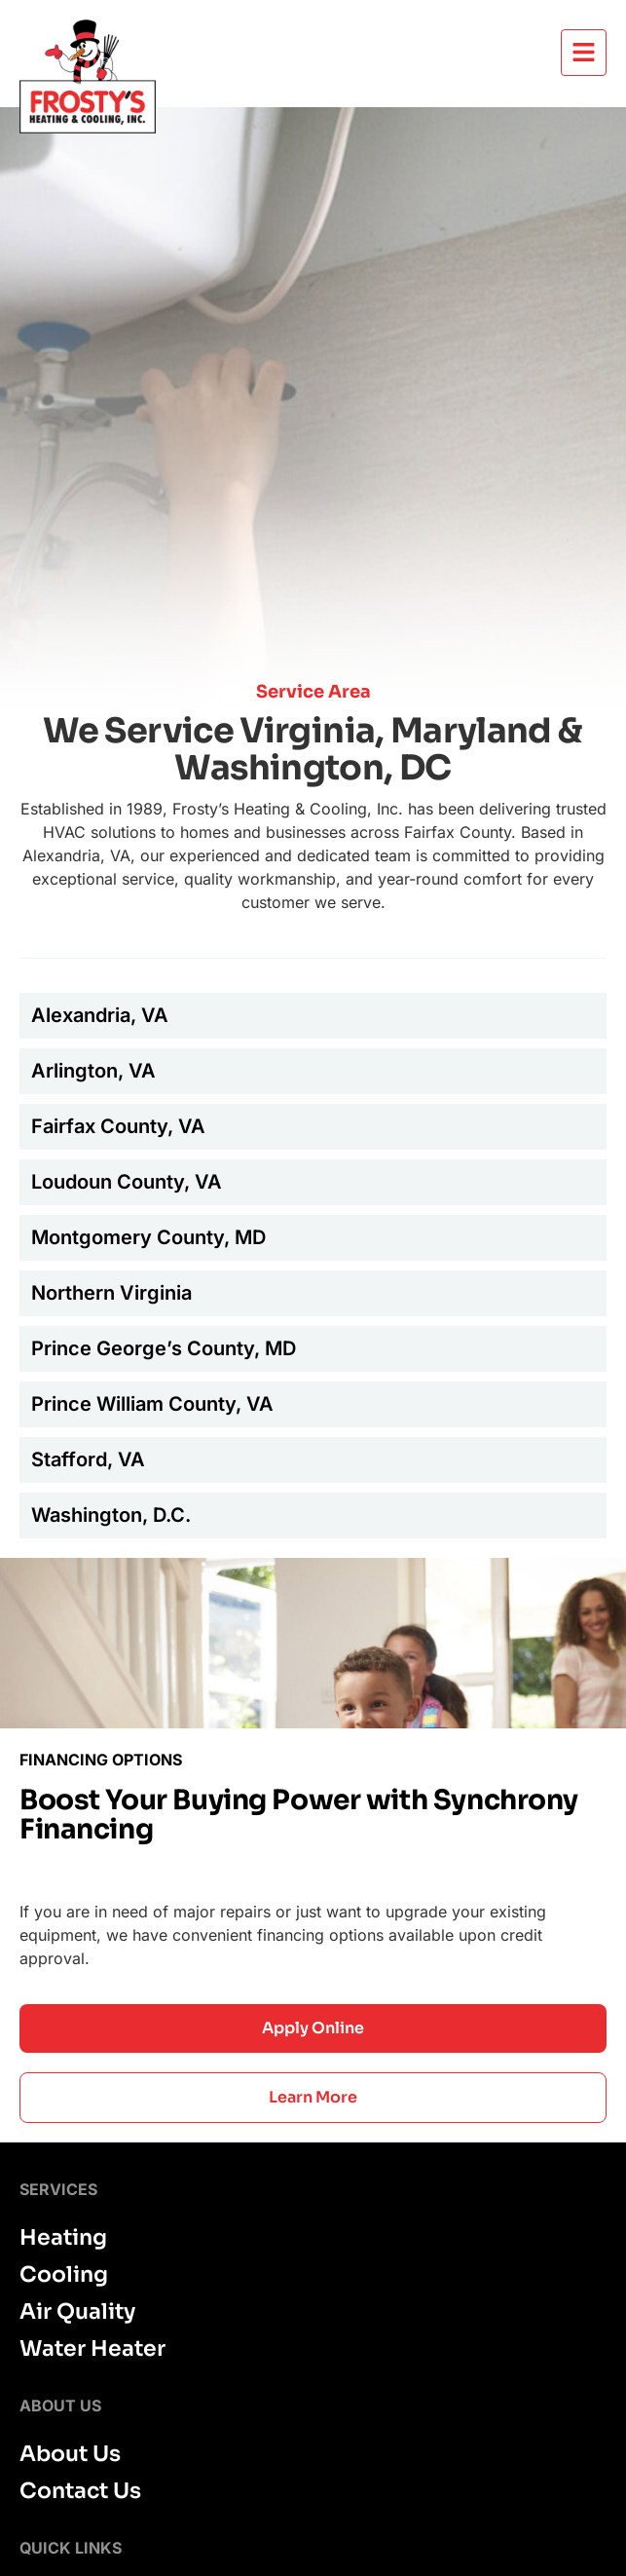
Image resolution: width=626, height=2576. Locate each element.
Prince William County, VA (152, 1404)
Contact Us (80, 2491)
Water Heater (92, 2349)
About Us (70, 2454)
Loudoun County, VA (126, 1181)
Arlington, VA (93, 1070)
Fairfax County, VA (118, 1126)
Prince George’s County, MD (163, 1348)
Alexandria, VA (99, 1015)
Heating (63, 2238)
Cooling (63, 2275)
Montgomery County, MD (148, 1237)
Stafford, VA (88, 1459)
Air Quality (77, 2312)
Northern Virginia (111, 1293)
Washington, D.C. (111, 1515)
